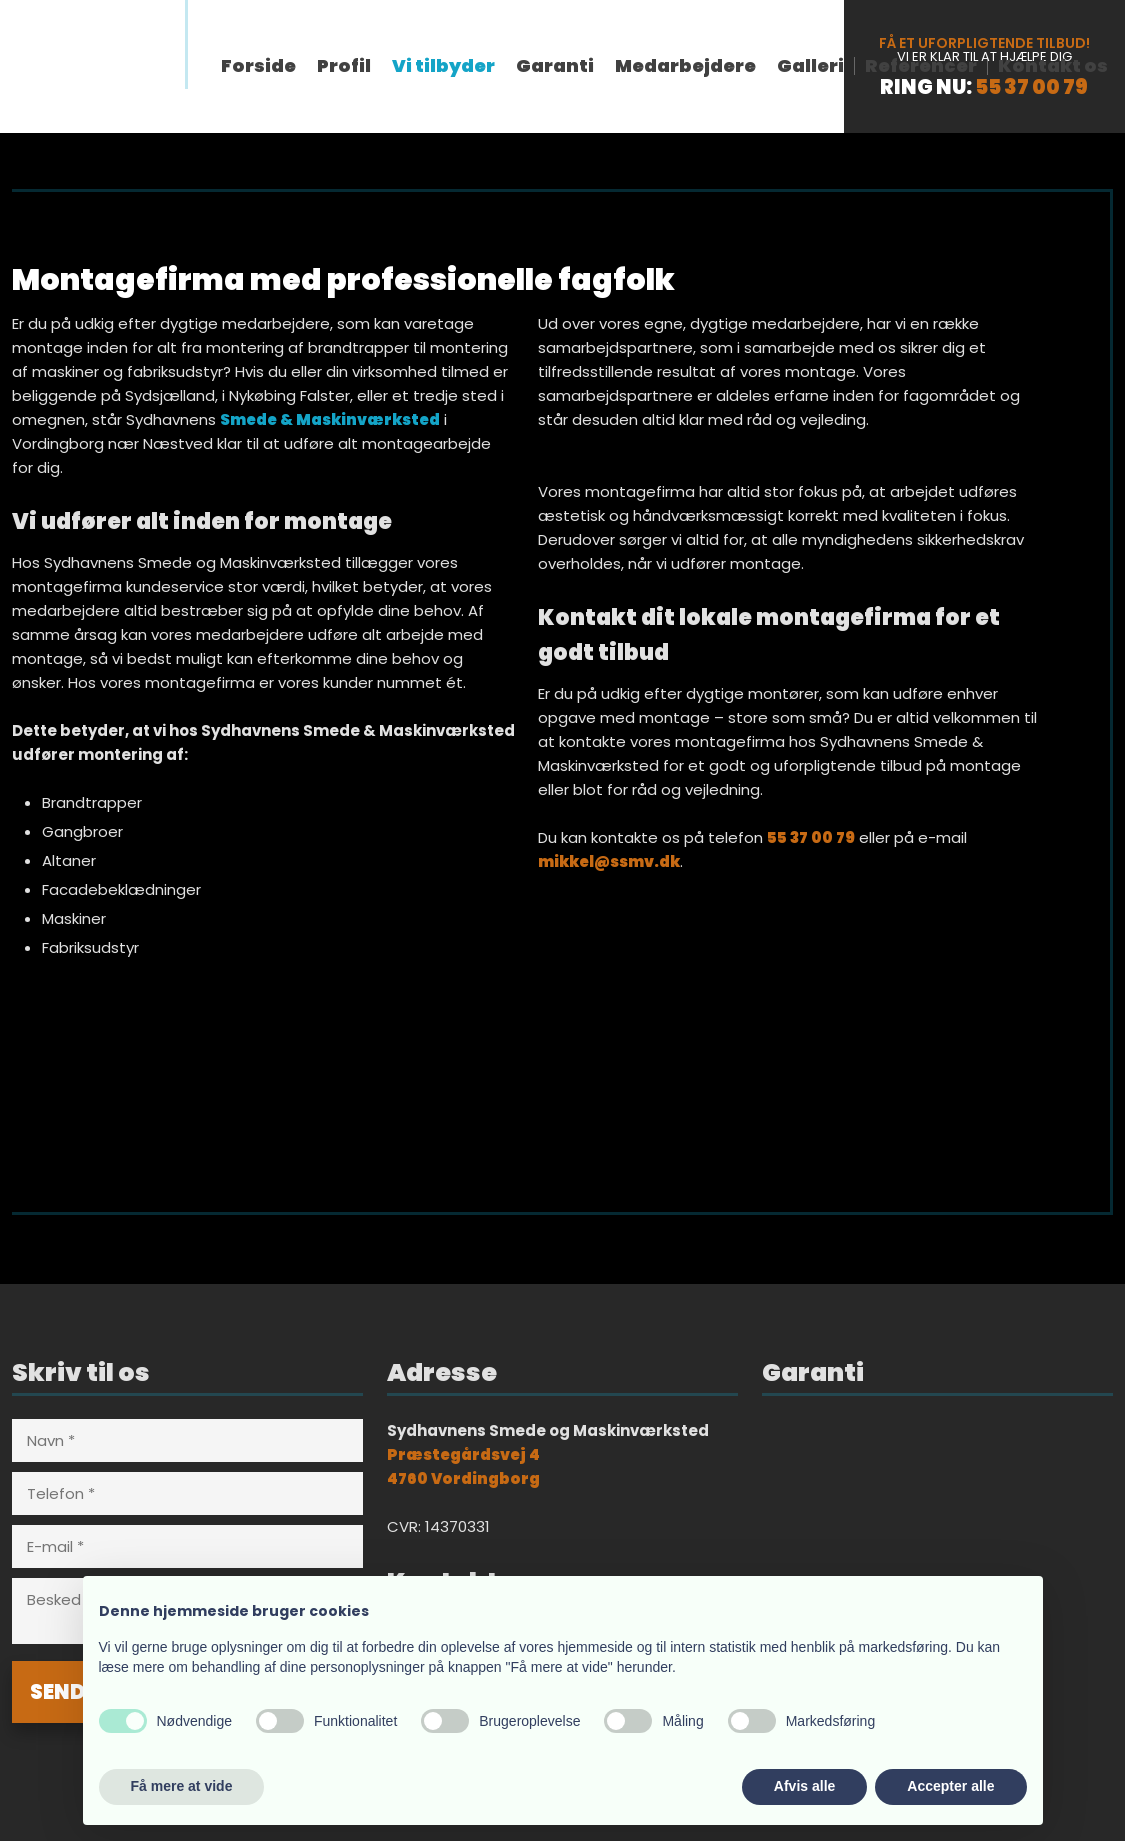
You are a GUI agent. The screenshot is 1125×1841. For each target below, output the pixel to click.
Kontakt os (1053, 66)
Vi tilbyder (443, 66)
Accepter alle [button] (950, 1786)
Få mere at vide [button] (182, 1786)
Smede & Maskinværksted (330, 419)
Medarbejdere (685, 66)
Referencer (921, 66)
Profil (344, 66)
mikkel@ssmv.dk (609, 861)
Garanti (555, 66)
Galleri (810, 66)
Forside (258, 66)
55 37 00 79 (1031, 87)
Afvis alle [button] (804, 1786)
